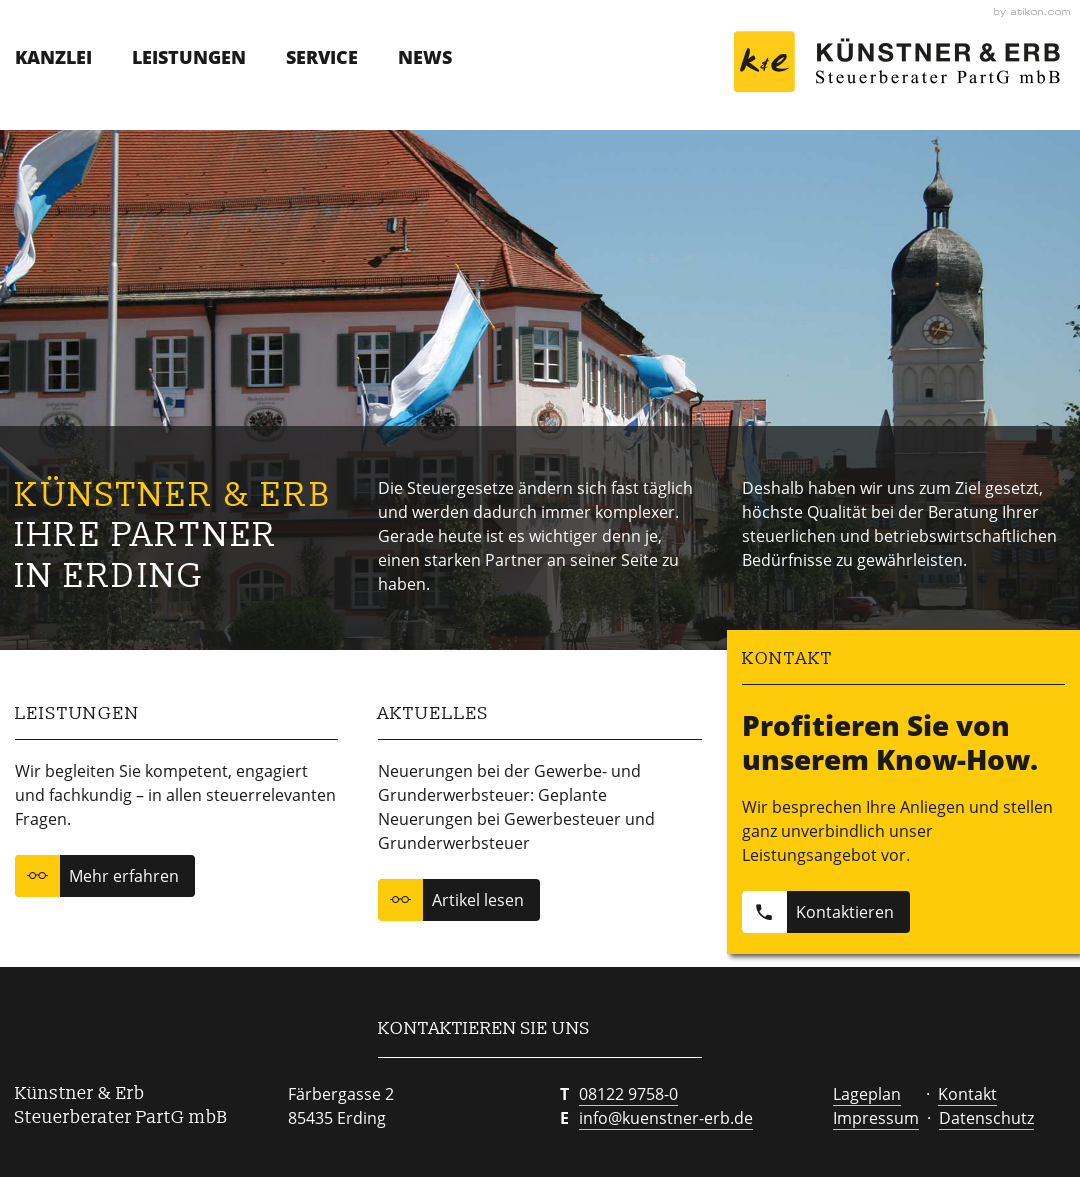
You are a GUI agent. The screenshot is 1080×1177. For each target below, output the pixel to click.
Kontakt (967, 1094)
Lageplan (867, 1094)
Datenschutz (986, 1118)
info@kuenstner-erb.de (666, 1118)
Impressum (876, 1118)
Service (322, 57)
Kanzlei (53, 57)
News (425, 57)
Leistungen (189, 57)
